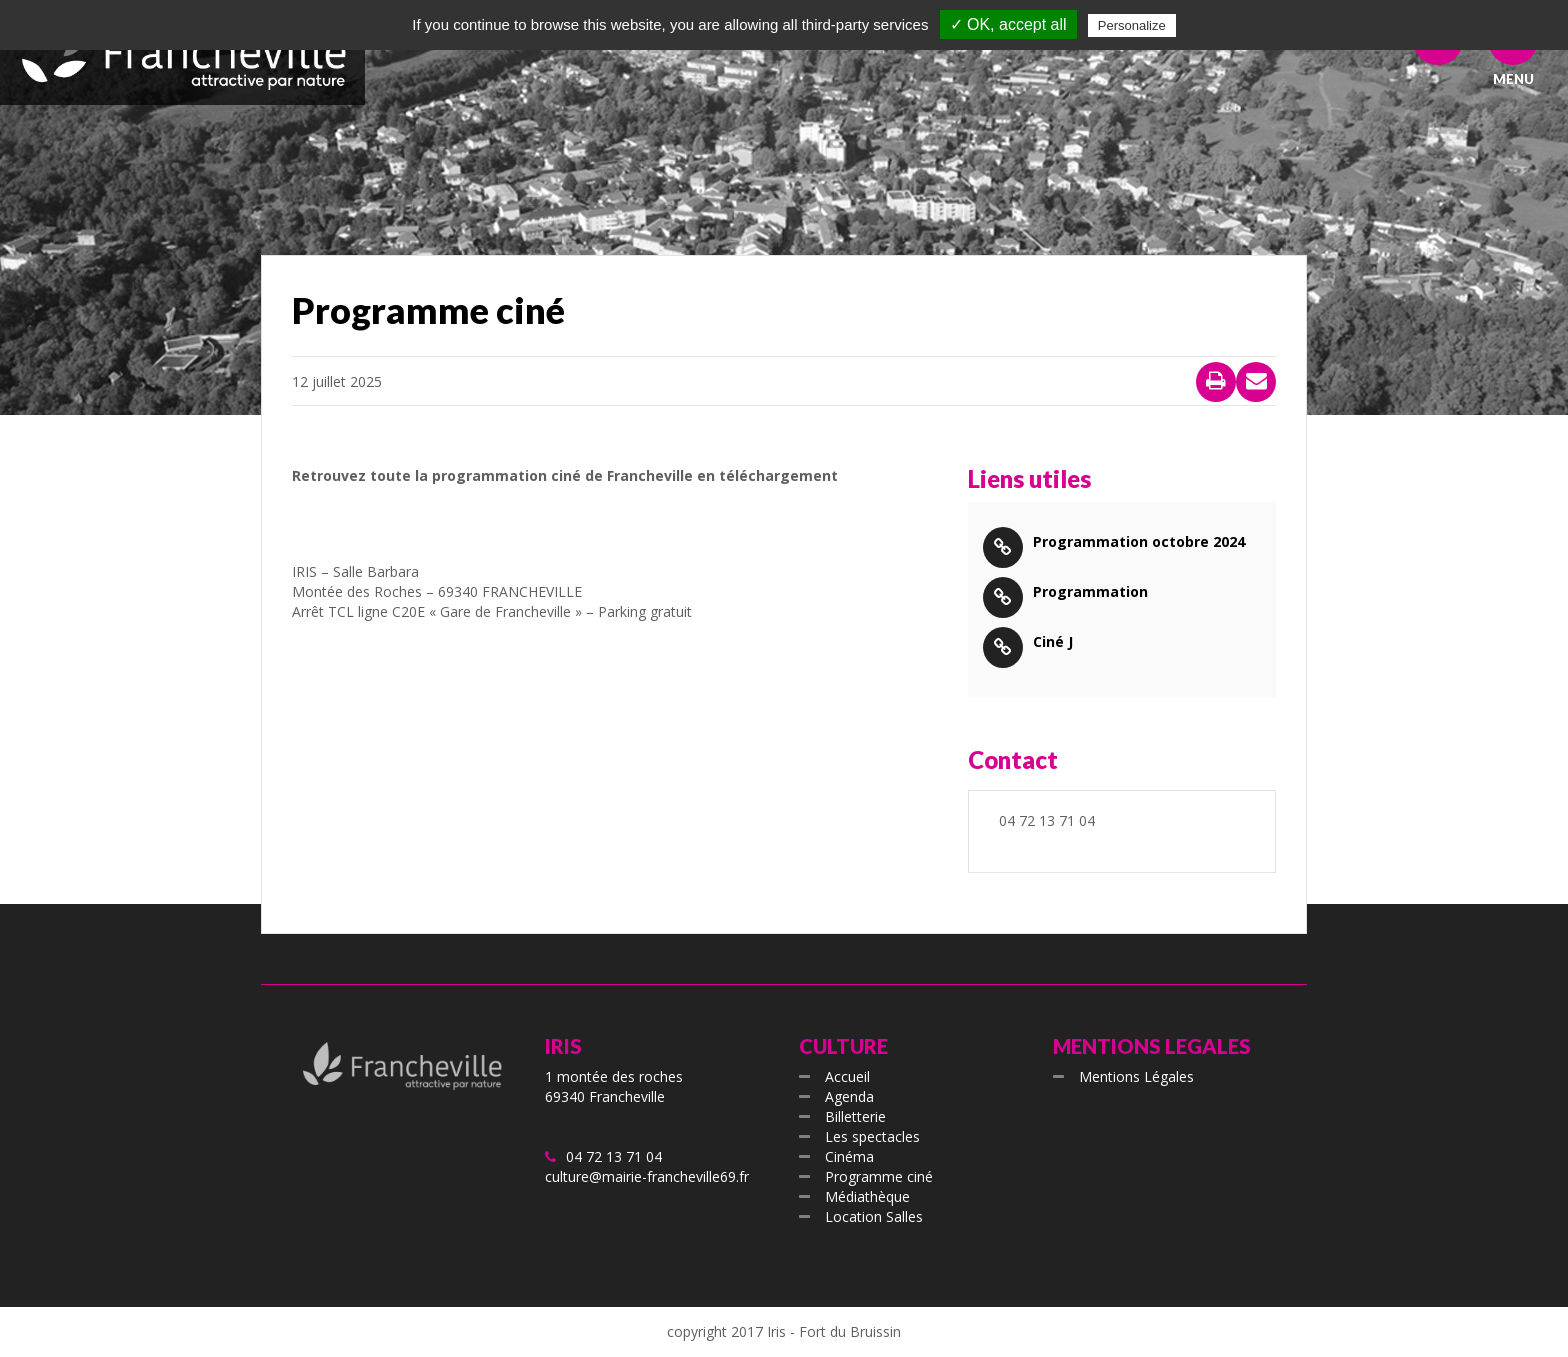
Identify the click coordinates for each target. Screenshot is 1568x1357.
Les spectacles (872, 1136)
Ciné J (1053, 641)
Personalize (1132, 25)
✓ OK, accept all (1008, 24)
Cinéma (849, 1156)
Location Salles (874, 1216)
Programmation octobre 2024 (1139, 541)
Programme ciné (879, 1176)
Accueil (847, 1076)
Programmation (1090, 591)
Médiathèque (867, 1196)
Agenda (849, 1096)
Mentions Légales (1136, 1076)
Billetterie (855, 1116)
